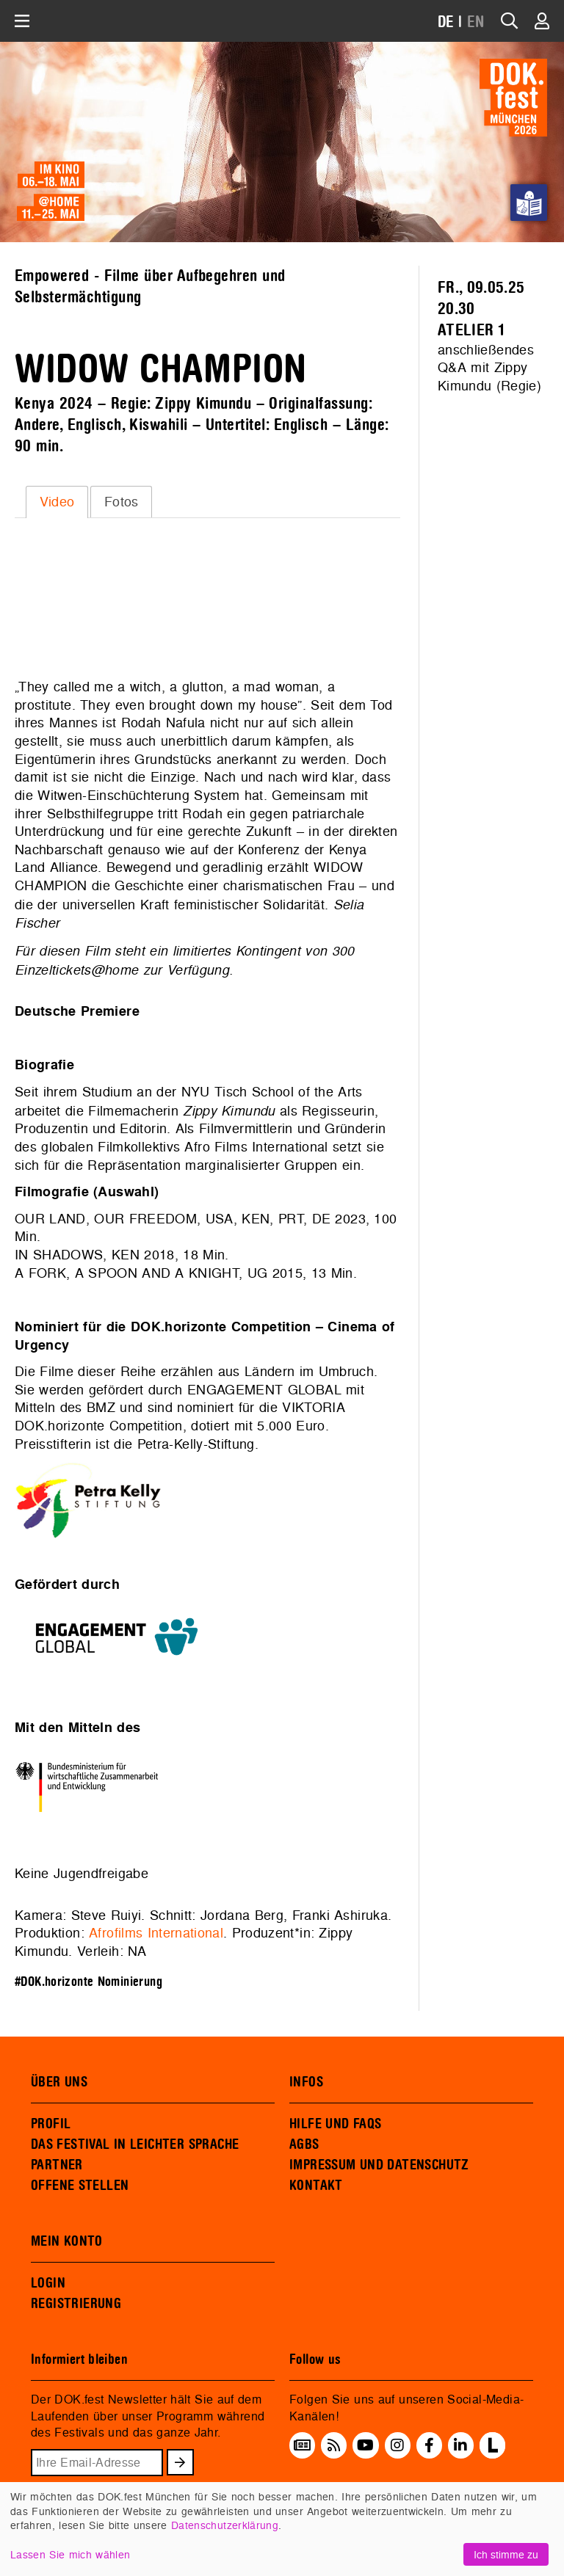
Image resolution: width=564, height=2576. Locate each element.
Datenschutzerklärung (224, 2525)
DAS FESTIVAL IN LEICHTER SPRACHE (135, 2144)
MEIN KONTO (67, 2241)
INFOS (306, 2082)
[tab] (57, 502)
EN (476, 22)
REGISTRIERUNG (76, 2303)
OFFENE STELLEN (80, 2185)
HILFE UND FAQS (335, 2124)
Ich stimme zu (506, 2554)
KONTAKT (316, 2185)
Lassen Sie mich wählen (70, 2554)
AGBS (304, 2144)
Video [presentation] (57, 501)
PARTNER (57, 2165)
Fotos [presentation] (121, 501)
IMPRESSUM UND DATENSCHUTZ (379, 2165)
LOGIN (48, 2283)
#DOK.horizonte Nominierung (88, 1982)
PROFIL (50, 2124)
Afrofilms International (156, 1933)
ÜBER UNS (59, 2082)
